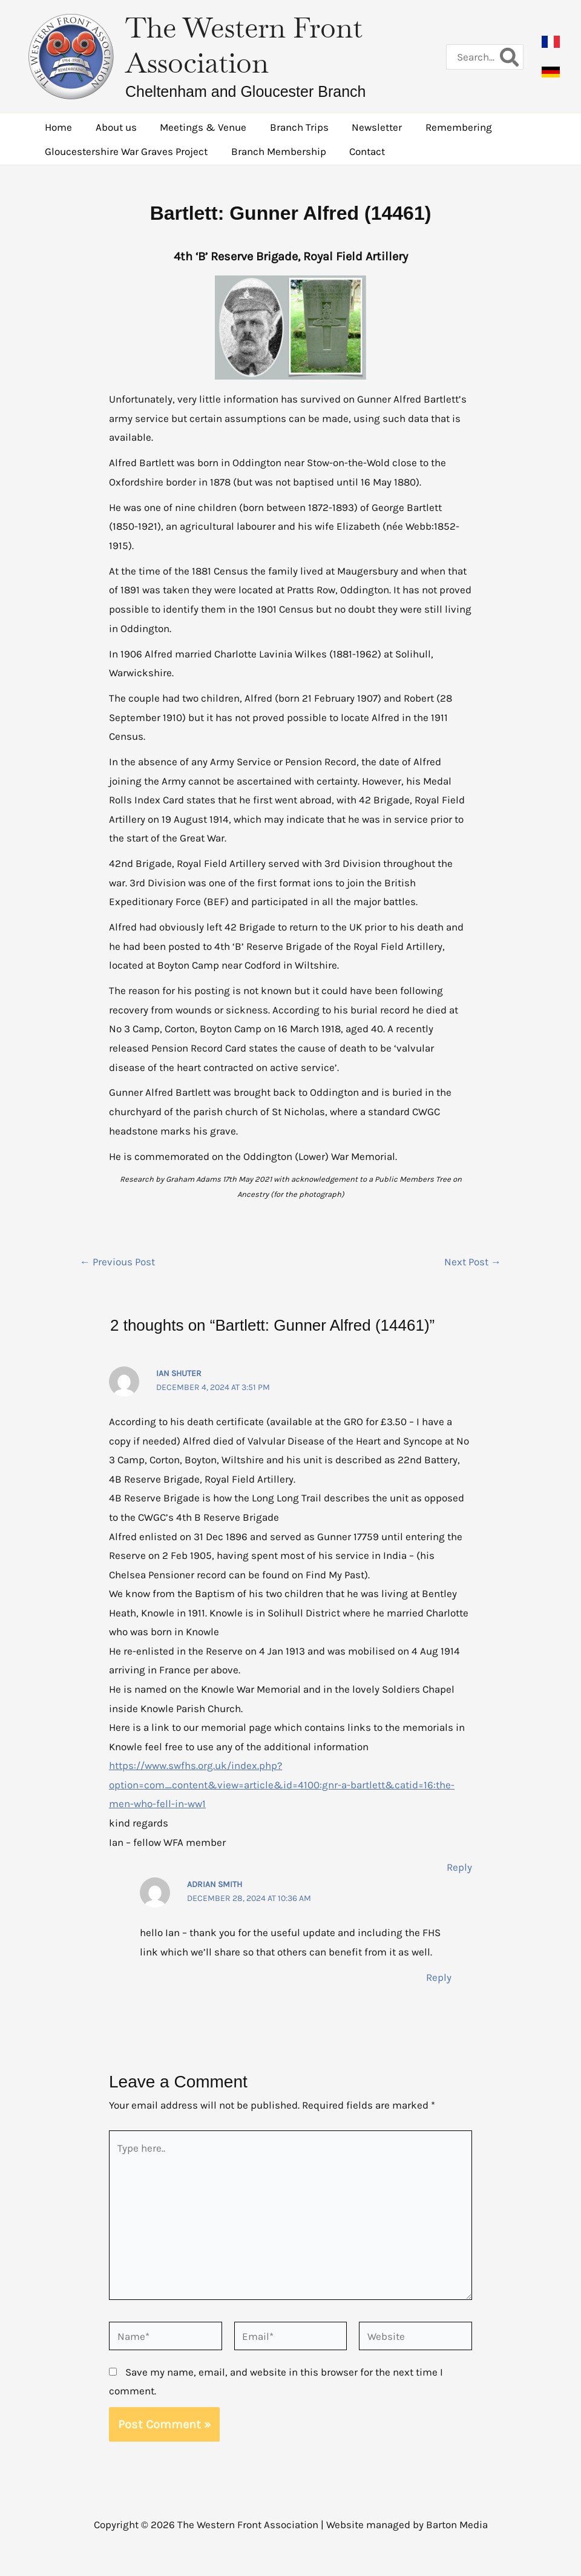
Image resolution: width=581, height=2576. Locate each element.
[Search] (510, 57)
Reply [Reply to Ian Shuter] (459, 1867)
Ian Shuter (179, 1373)
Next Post (472, 1262)
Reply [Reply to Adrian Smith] (438, 1977)
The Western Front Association (244, 45)
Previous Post (117, 1262)
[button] (551, 42)
